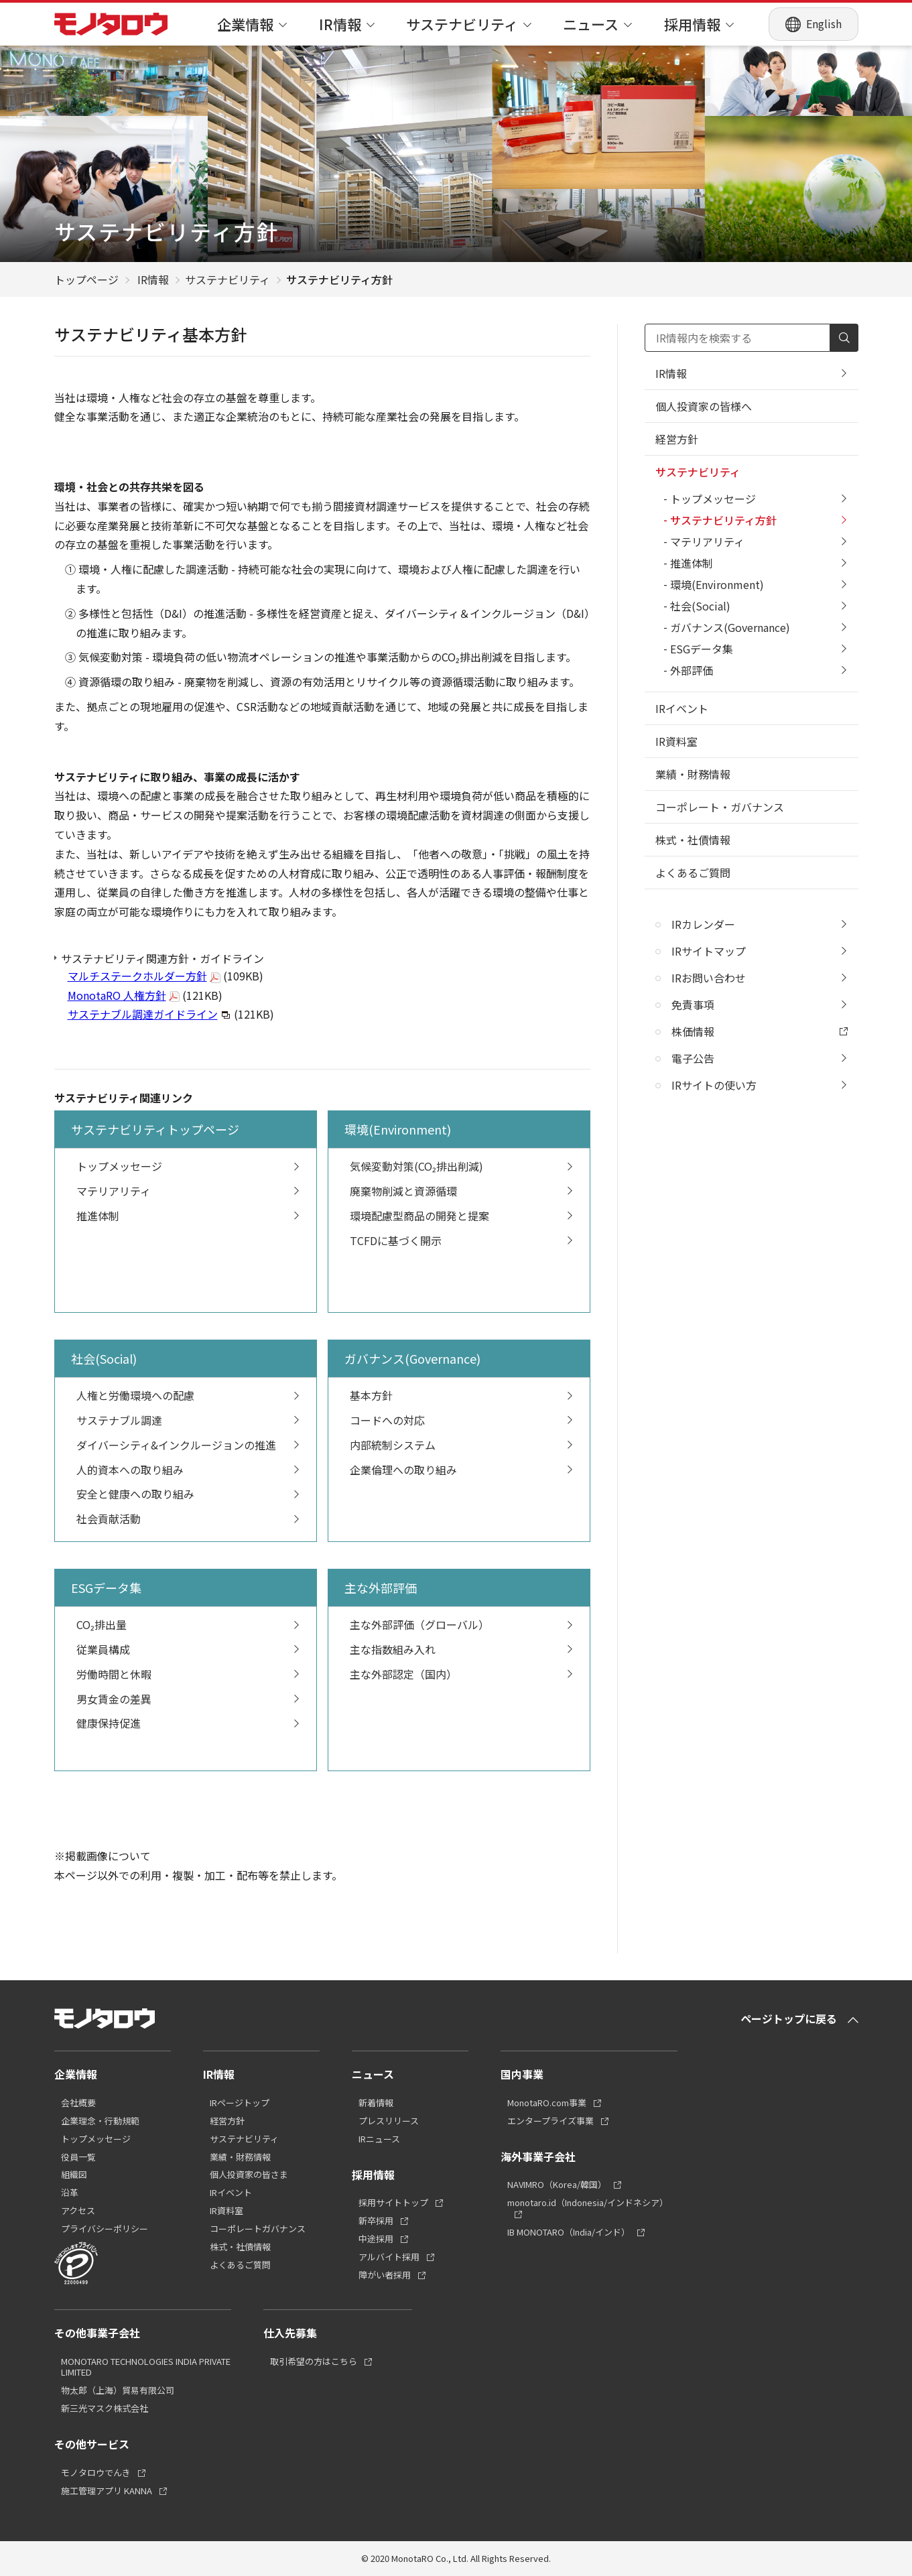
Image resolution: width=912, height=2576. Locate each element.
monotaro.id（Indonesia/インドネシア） (587, 2203)
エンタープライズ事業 (550, 2121)
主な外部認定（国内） (462, 1674)
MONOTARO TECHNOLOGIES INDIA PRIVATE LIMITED (146, 2367)
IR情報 (347, 24)
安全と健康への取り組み (188, 1494)
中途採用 (376, 2239)
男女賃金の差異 (188, 1699)
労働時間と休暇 (188, 1674)
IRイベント (681, 708)
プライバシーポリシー (104, 2229)
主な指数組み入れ (462, 1649)
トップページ (86, 279)
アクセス (78, 2211)
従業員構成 (188, 1649)
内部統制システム (462, 1445)
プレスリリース (389, 2121)
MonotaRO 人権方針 (117, 995)
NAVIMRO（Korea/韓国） (556, 2185)
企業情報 (252, 24)
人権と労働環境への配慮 (188, 1395)
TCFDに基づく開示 (462, 1240)
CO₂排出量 (188, 1624)
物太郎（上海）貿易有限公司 (117, 2390)
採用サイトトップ (393, 2203)
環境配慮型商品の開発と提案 (462, 1216)
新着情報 (376, 2103)
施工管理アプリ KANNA (106, 2491)
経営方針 (676, 439)
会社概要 (78, 2103)
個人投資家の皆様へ (703, 406)
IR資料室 (676, 741)
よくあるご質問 (692, 872)
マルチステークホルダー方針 (137, 976)
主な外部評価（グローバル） (462, 1624)
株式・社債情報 (692, 840)
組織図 (74, 2175)
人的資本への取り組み (188, 1470)
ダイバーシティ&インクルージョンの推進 (188, 1445)
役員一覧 (78, 2157)
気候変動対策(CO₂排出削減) (462, 1166)
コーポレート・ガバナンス (719, 807)
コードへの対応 (462, 1420)
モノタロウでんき (96, 2473)
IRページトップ (239, 2103)
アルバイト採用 (389, 2257)
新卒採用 (376, 2221)
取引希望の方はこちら (313, 2362)
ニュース (597, 24)
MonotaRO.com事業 (546, 2103)
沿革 (69, 2193)
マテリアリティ (188, 1191)
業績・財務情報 (692, 774)
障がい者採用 (385, 2275)
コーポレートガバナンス (258, 2229)
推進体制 (188, 1216)
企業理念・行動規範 (100, 2121)
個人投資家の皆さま (249, 2175)
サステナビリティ (468, 24)
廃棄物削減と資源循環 (462, 1191)
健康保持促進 (188, 1723)
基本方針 (462, 1395)
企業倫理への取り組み (462, 1470)
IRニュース (379, 2139)
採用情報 (699, 24)
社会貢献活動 (188, 1518)
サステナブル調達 (188, 1420)
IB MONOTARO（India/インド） (568, 2232)
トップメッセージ (188, 1166)
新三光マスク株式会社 (104, 2408)
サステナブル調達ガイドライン (143, 1014)
